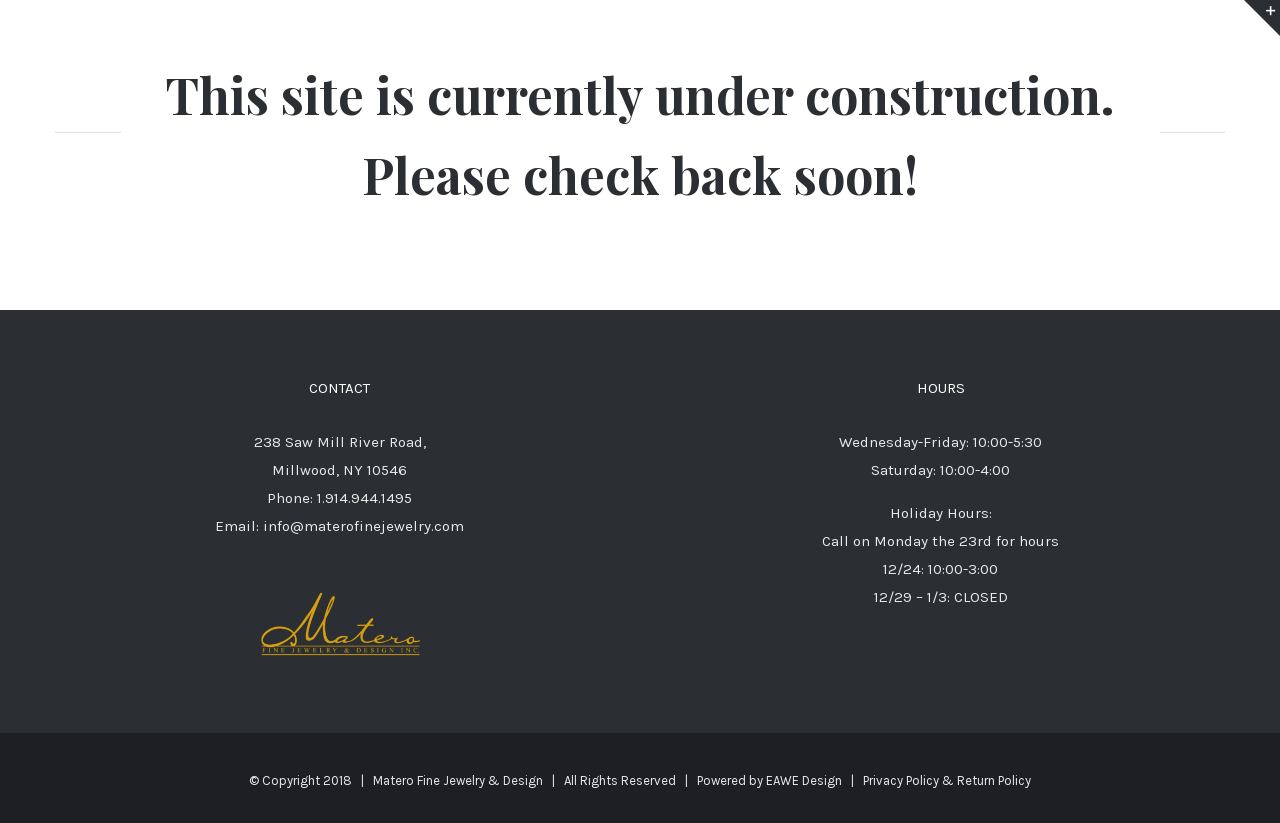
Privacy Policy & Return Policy (947, 780)
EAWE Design (804, 780)
